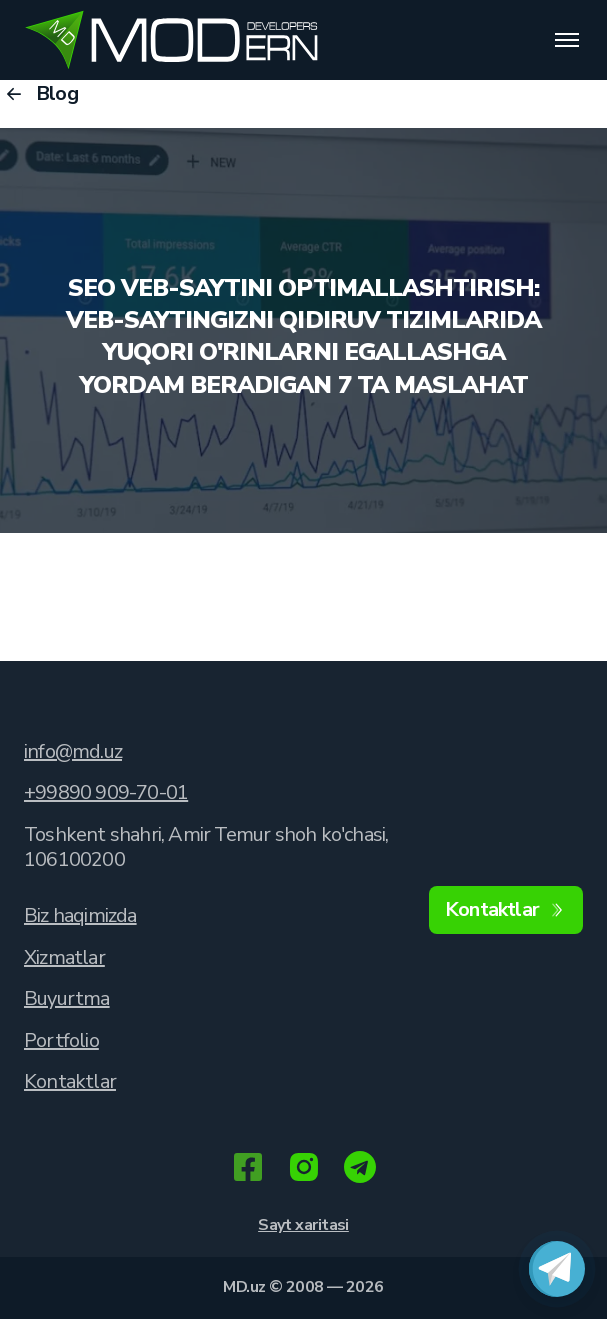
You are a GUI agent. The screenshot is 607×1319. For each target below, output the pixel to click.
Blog (39, 94)
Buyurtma (67, 998)
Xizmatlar (64, 957)
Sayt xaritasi (303, 1225)
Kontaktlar (70, 1081)
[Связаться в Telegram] (557, 1269)
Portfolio (61, 1040)
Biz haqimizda (80, 915)
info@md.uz (73, 751)
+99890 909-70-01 (106, 792)
